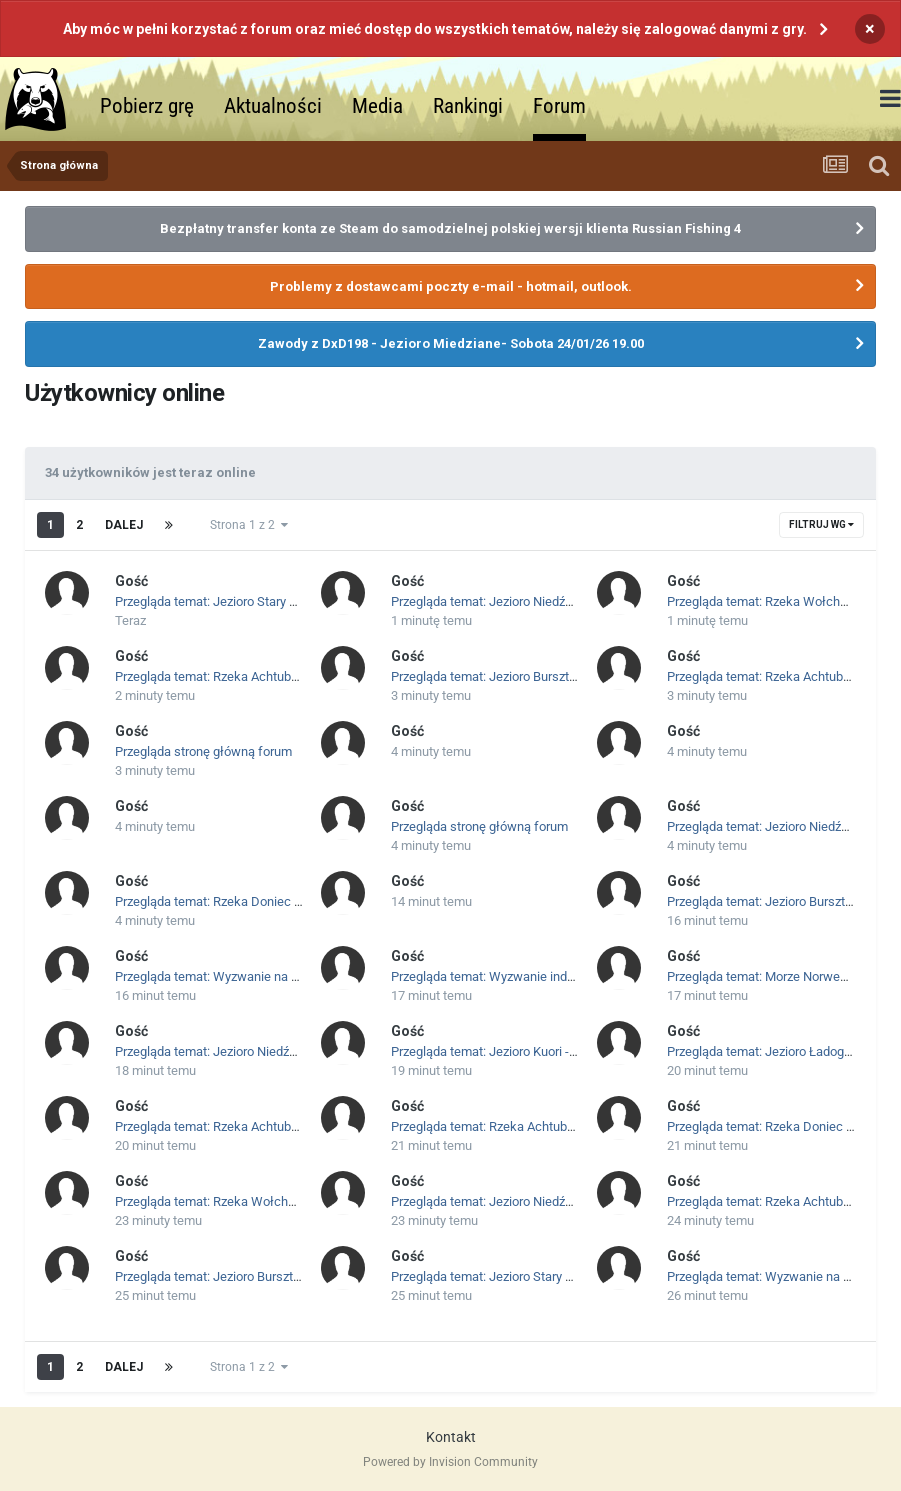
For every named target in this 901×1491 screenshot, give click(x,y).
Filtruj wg (821, 524)
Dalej (124, 525)
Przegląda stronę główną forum (203, 751)
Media (377, 106)
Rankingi (468, 106)
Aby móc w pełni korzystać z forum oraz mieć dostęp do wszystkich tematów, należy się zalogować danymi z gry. (435, 29)
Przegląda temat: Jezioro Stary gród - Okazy (237, 601)
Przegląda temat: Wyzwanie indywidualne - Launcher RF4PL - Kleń (576, 976)
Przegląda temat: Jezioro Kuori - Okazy (499, 1051)
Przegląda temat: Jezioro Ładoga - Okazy (781, 1051)
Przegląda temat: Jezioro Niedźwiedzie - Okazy (522, 601)
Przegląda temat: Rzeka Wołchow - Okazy (232, 1201)
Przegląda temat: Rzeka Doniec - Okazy (225, 901)
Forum (559, 106)
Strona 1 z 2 (249, 525)
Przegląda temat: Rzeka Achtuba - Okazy (229, 676)
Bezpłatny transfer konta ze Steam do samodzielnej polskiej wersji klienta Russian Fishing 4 (450, 228)
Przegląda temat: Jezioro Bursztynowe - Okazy (521, 676)
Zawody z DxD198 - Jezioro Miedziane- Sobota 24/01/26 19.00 (451, 343)
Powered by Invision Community (450, 1462)
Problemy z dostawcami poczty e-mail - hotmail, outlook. (451, 286)
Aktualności (273, 106)
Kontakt (451, 1437)
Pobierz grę (147, 106)
